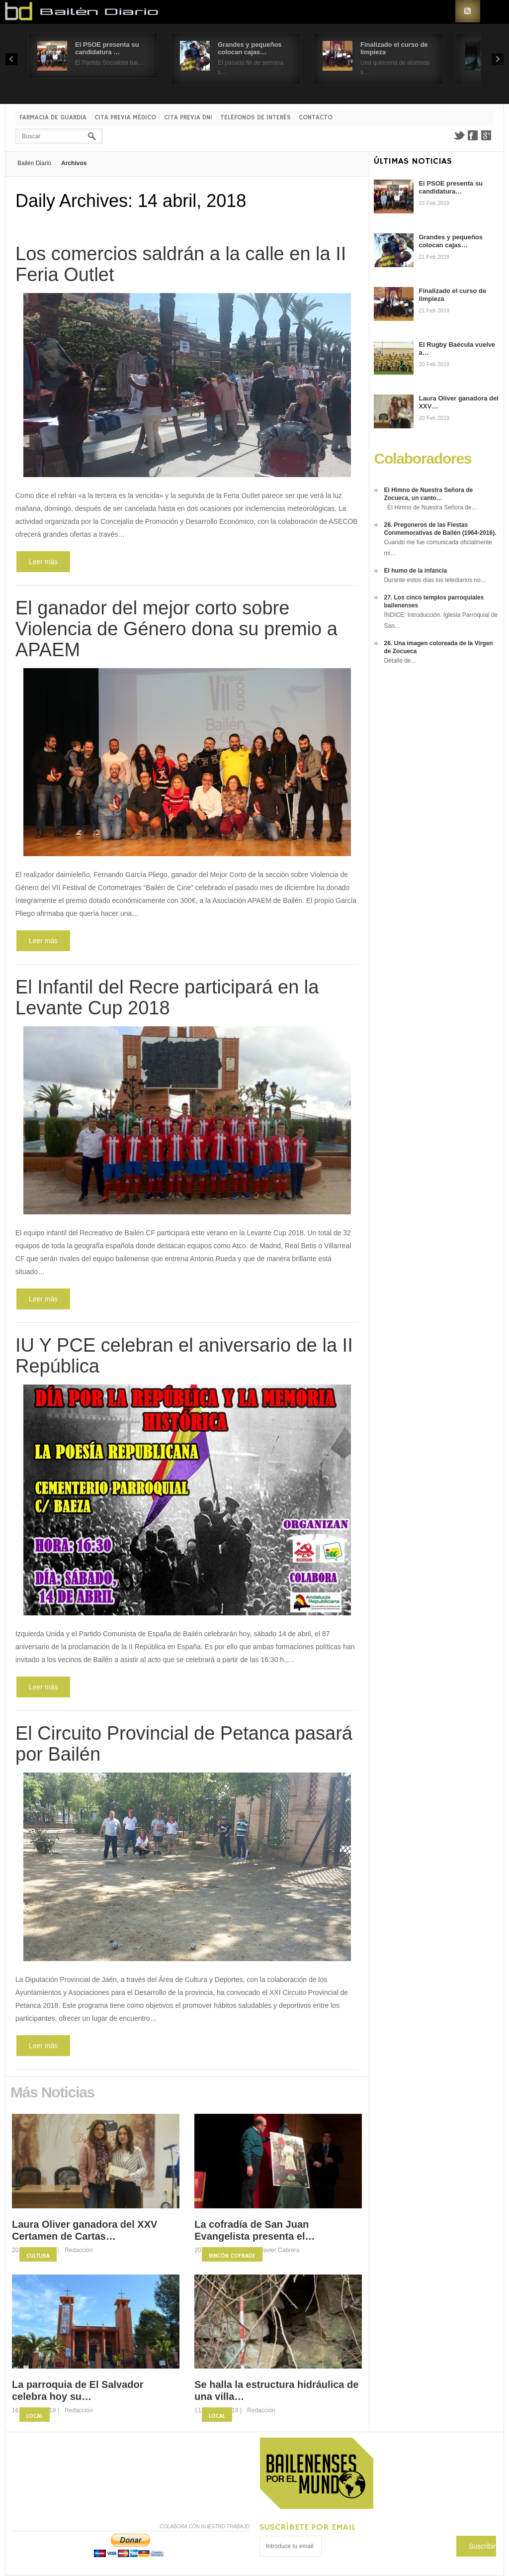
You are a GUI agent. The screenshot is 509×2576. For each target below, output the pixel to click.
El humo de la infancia (415, 570)
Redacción (79, 2250)
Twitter (459, 135)
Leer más (43, 562)
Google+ (487, 135)
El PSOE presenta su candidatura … (107, 48)
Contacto (316, 117)
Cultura (38, 2256)
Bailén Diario (34, 163)
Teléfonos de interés (255, 117)
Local (34, 2416)
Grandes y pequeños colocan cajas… (250, 48)
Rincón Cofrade (232, 2256)
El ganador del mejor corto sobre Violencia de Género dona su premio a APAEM (176, 628)
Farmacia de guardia (52, 117)
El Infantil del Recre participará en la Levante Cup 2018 (167, 997)
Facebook (473, 135)
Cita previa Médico (125, 117)
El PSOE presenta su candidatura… (451, 187)
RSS (467, 11)
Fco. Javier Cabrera (273, 2250)
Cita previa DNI (188, 117)
